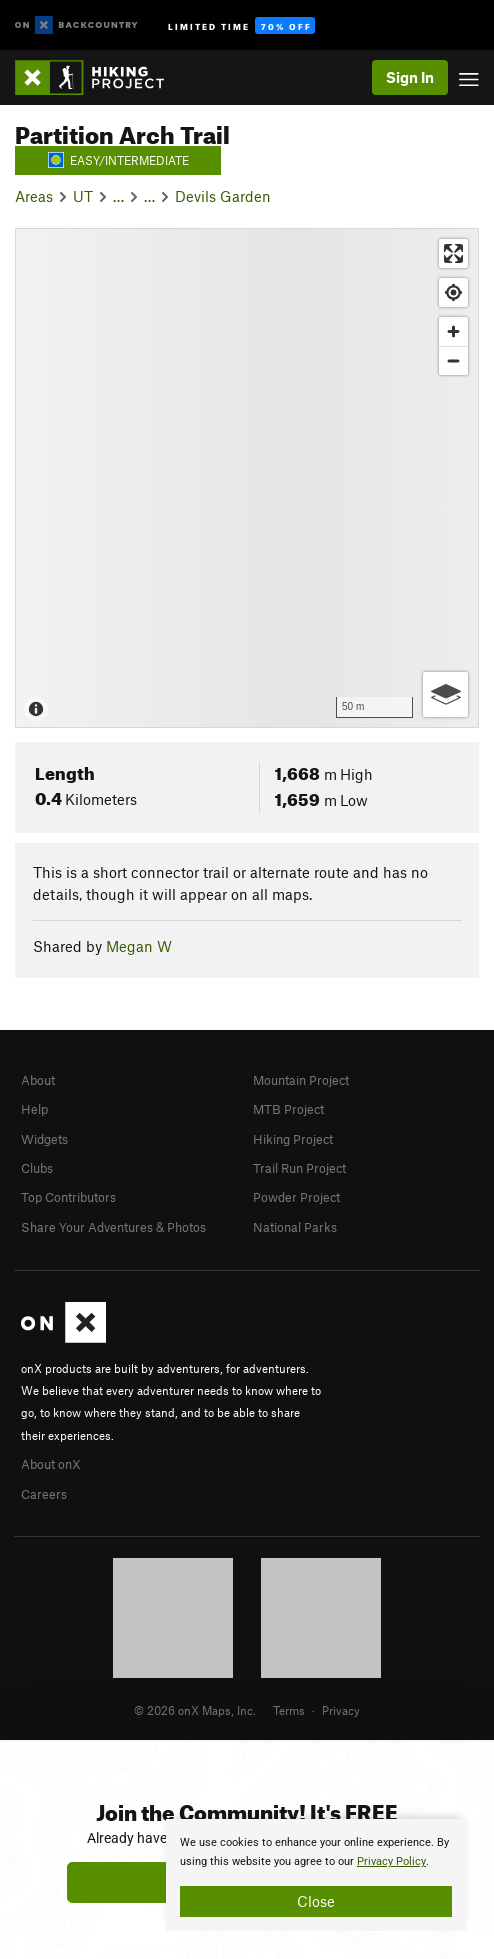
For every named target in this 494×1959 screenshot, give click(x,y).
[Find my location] (453, 292)
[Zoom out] (453, 360)
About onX (51, 1464)
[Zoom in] (453, 331)
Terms (289, 1710)
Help (34, 1109)
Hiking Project (293, 1139)
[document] (316, 1875)
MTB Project (288, 1109)
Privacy (341, 1710)
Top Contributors (68, 1197)
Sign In (410, 77)
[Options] (445, 694)
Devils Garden (223, 196)
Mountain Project (301, 1080)
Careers (44, 1494)
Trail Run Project (299, 1168)
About (38, 1080)
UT (83, 196)
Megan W (139, 946)
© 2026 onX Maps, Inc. (195, 1710)
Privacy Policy (391, 1861)
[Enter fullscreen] (453, 253)
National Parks (295, 1227)
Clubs (37, 1168)
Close (316, 1901)
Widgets (44, 1139)
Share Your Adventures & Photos (113, 1227)
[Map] (247, 478)
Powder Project (296, 1197)
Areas (34, 196)
